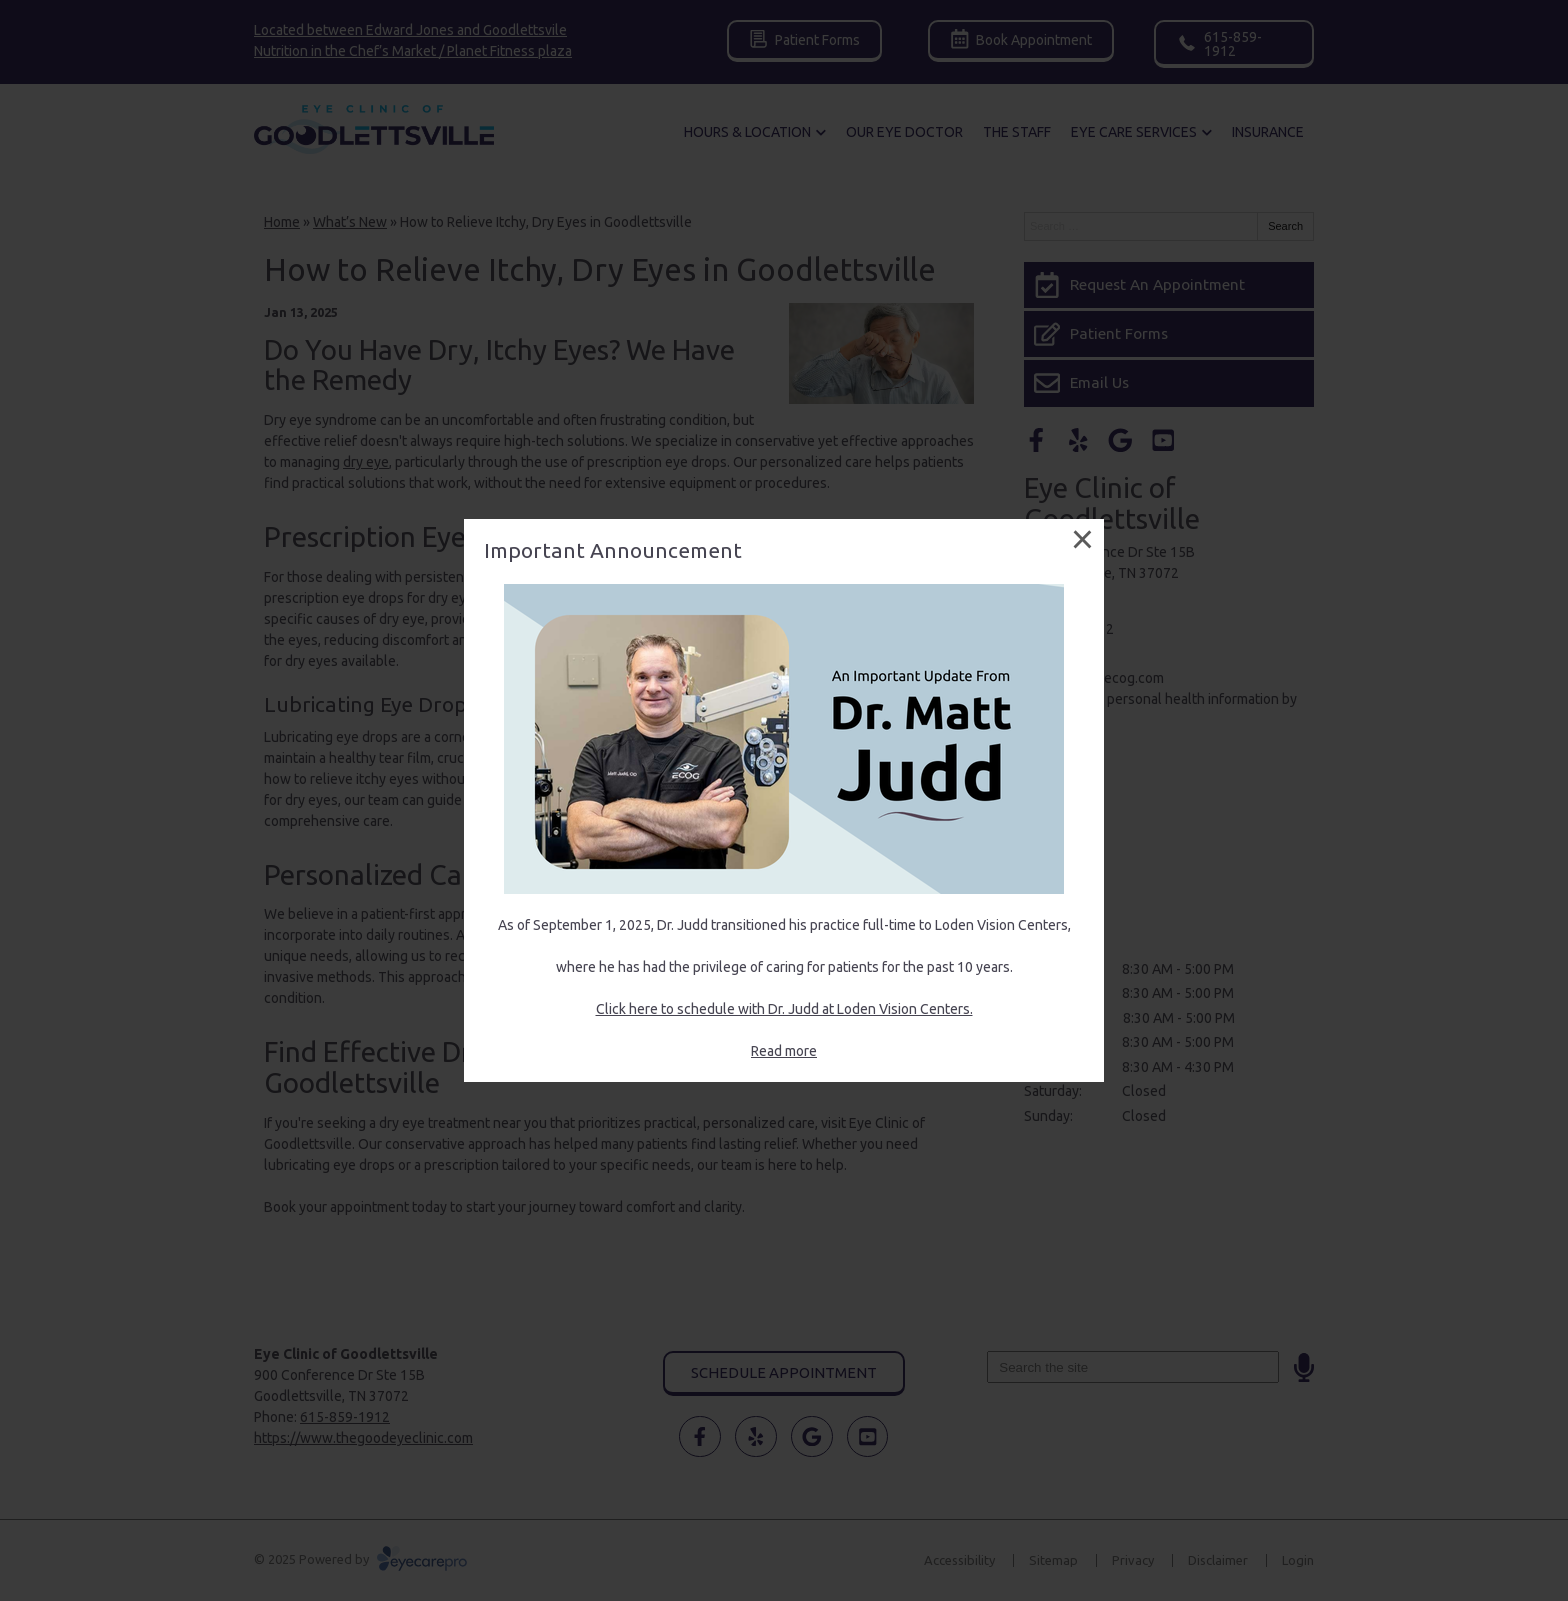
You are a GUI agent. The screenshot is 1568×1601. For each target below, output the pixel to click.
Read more (784, 1051)
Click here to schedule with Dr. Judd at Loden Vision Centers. (784, 1009)
